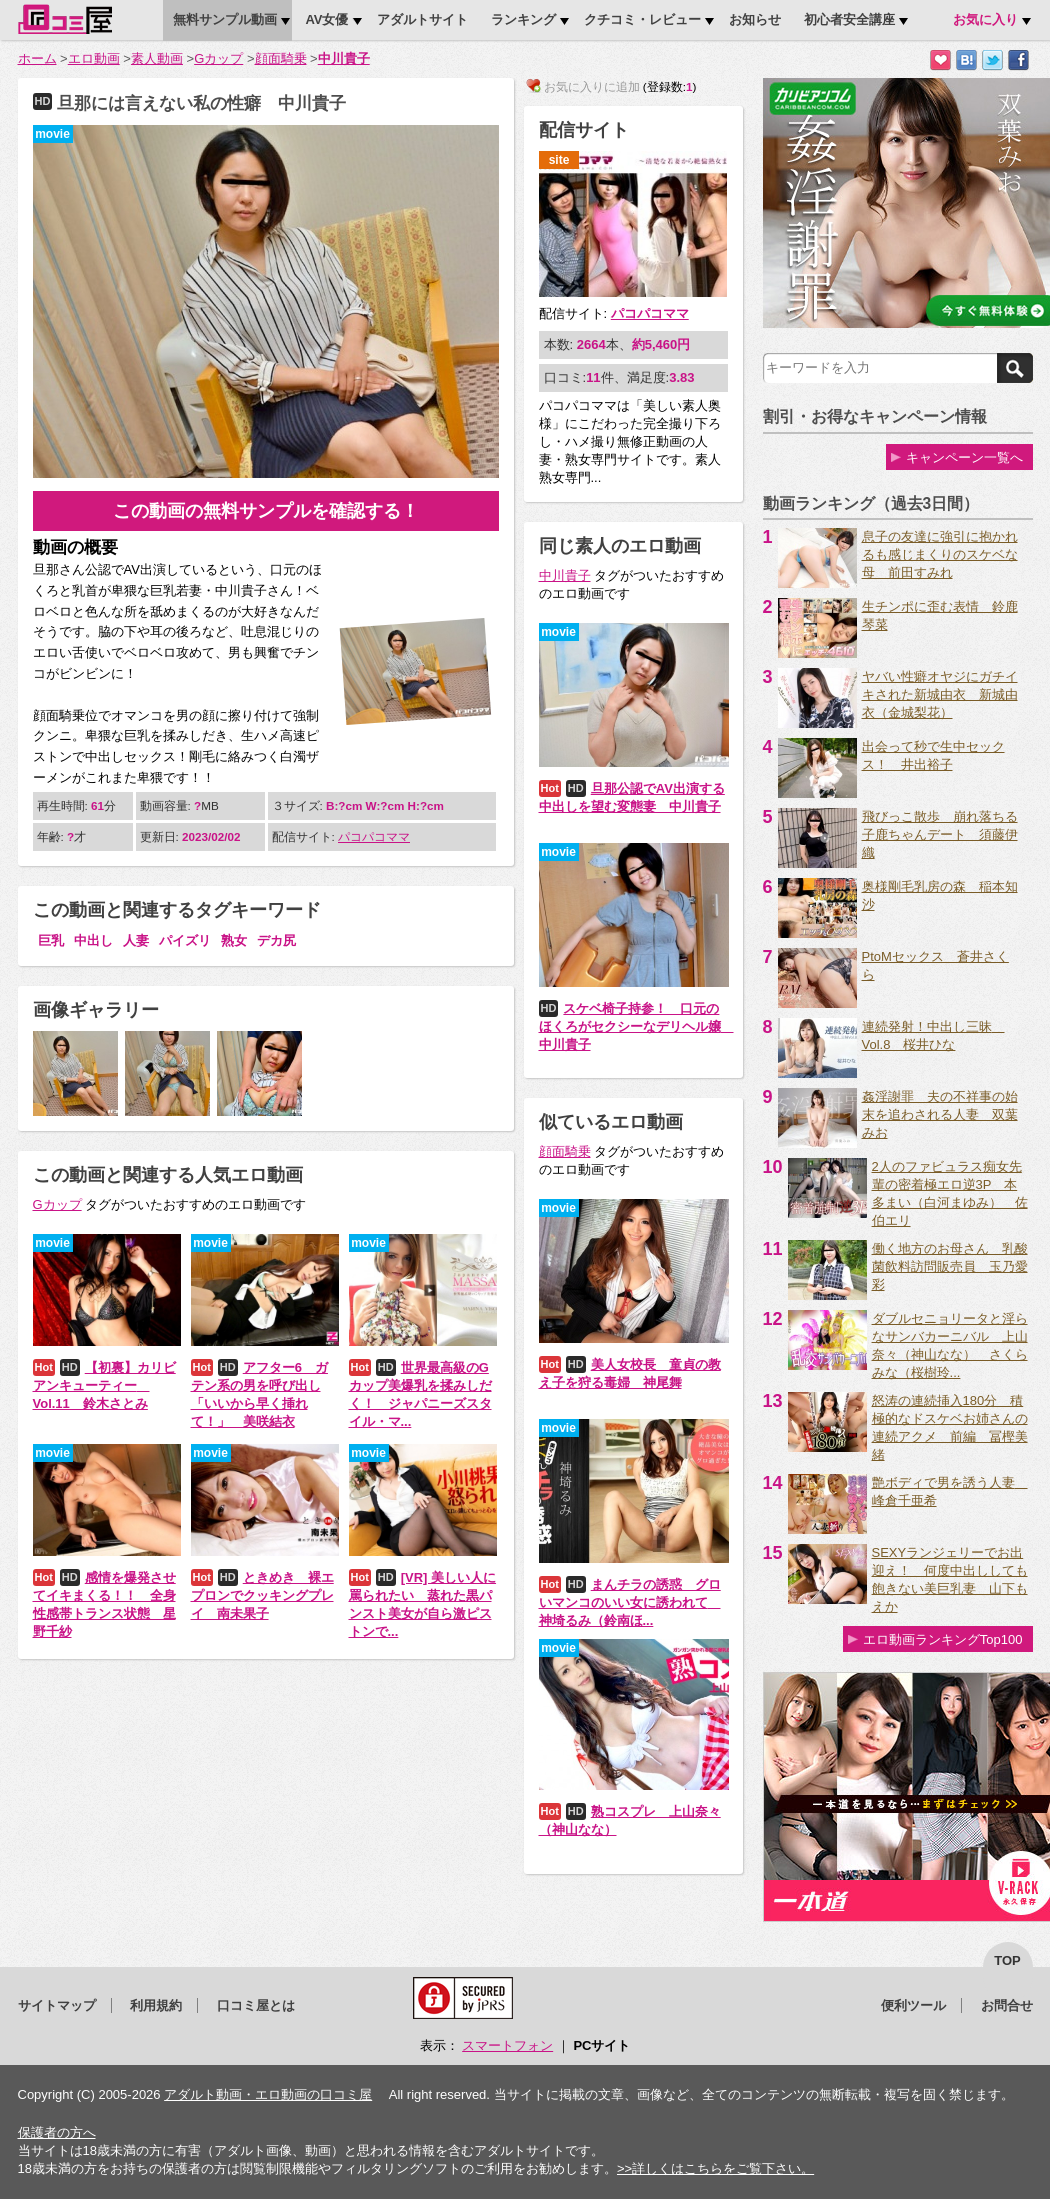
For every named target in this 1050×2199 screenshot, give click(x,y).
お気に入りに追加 (940, 60)
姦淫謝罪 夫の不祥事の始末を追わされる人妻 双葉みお (940, 1114)
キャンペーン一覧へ (964, 457)
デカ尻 (276, 940)
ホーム (37, 58)
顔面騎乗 (281, 58)
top (1007, 1960)
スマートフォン (507, 2045)
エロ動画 (94, 58)
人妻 (136, 940)
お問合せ (1007, 2005)
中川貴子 (344, 58)
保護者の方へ (57, 2132)
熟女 (234, 940)
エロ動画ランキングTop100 (943, 1639)
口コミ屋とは (256, 2005)
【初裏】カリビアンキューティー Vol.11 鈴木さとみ (104, 1385)
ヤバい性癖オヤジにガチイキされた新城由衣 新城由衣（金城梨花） (940, 694)
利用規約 (156, 2005)
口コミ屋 (65, 19)
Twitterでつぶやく (992, 60)
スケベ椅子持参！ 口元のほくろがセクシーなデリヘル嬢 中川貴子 (636, 1026)
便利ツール (913, 2005)
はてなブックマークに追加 (966, 60)
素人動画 (157, 58)
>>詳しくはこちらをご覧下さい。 (715, 2168)
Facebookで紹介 (1018, 60)
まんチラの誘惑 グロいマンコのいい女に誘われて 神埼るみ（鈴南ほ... (630, 1602)
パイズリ (185, 940)
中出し (93, 940)
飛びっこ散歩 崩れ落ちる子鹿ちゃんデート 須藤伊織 (940, 834)
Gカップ (218, 58)
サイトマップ (57, 2005)
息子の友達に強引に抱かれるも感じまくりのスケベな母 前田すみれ (940, 554)
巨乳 (51, 940)
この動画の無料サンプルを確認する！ (266, 511)
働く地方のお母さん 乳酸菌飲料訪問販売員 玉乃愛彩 (950, 1266)
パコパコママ (374, 836)
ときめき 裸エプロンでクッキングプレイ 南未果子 (262, 1595)
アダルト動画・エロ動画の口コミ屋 (268, 2094)
